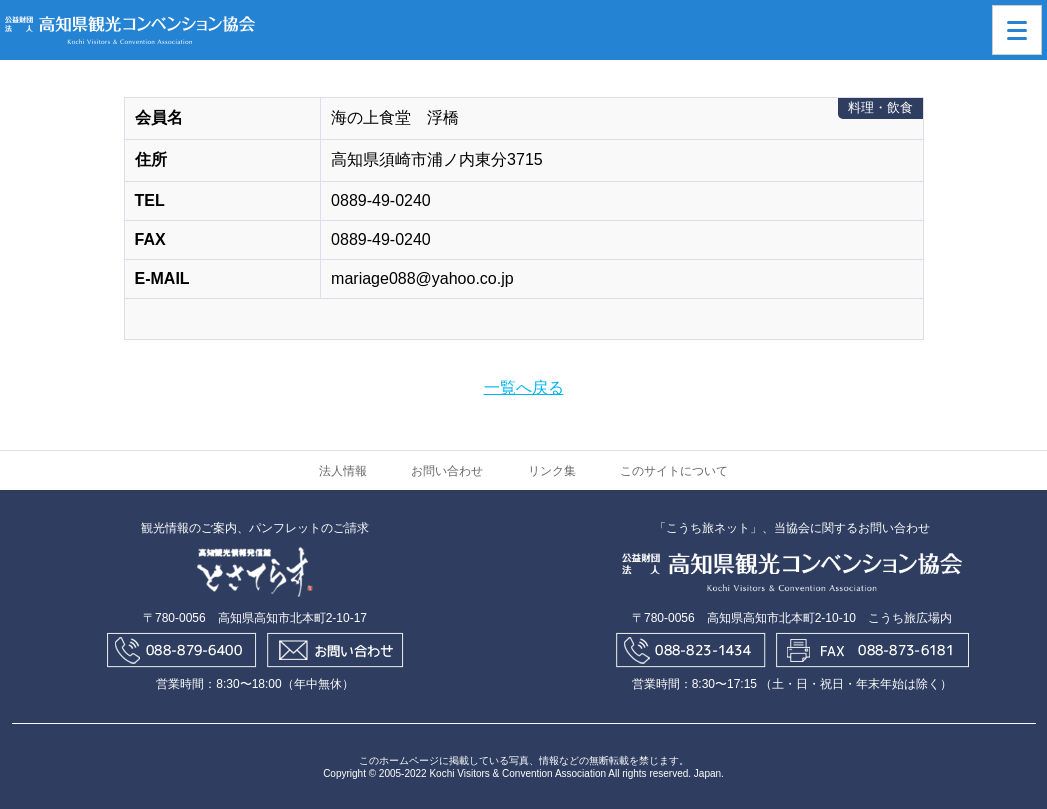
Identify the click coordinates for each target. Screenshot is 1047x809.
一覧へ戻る (524, 387)
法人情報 (343, 471)
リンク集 (552, 471)
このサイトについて (674, 471)
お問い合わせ (447, 471)
